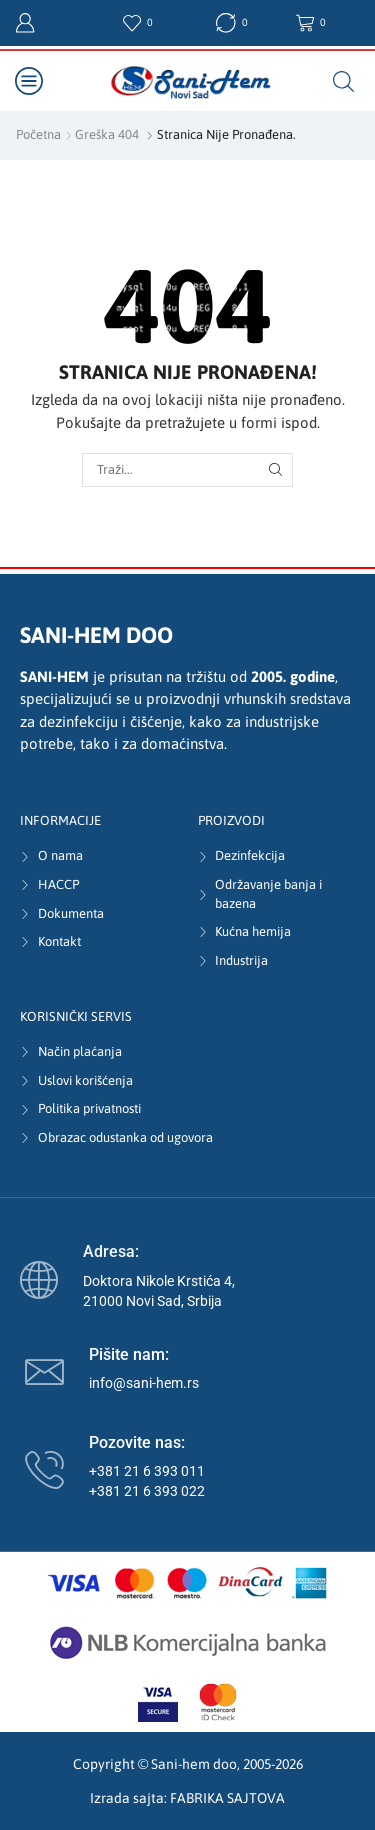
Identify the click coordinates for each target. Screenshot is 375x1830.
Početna (38, 134)
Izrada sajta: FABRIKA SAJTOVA (187, 1798)
